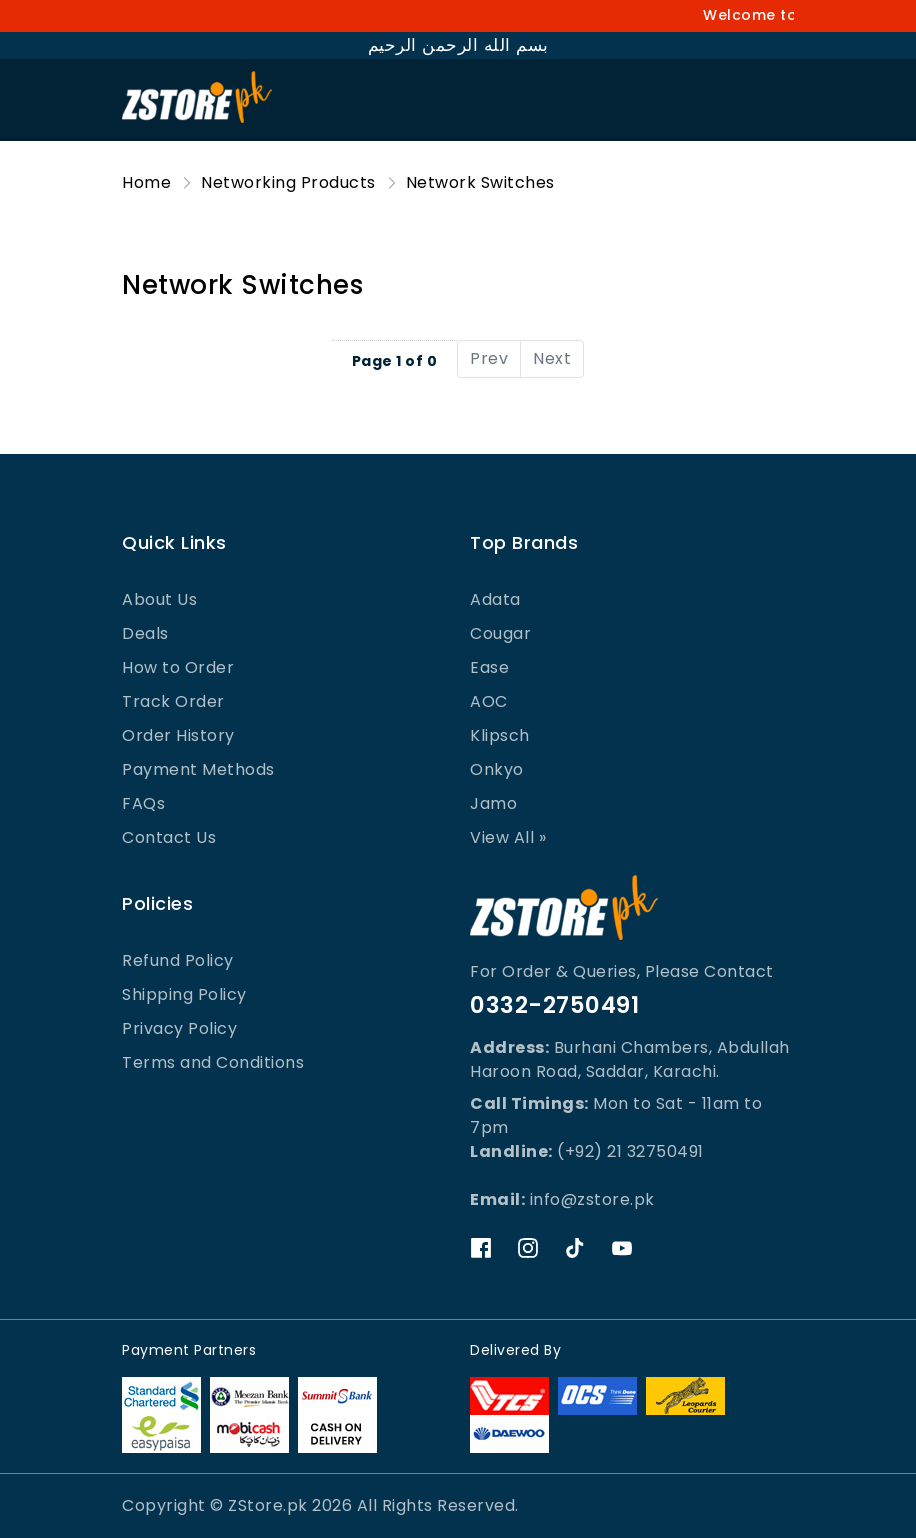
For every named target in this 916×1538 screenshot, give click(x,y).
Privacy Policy (179, 1028)
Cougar (500, 633)
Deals (145, 633)
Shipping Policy (184, 994)
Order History (178, 735)
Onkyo (497, 769)
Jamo (493, 803)
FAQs (143, 803)
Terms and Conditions (213, 1062)
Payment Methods (198, 769)
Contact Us (169, 837)
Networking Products (288, 182)
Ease (489, 667)
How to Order (178, 667)
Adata (495, 599)
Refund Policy (178, 960)
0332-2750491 (554, 1005)
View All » (508, 837)
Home (146, 182)
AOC (489, 701)
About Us (159, 599)
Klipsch (500, 735)
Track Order (173, 701)
